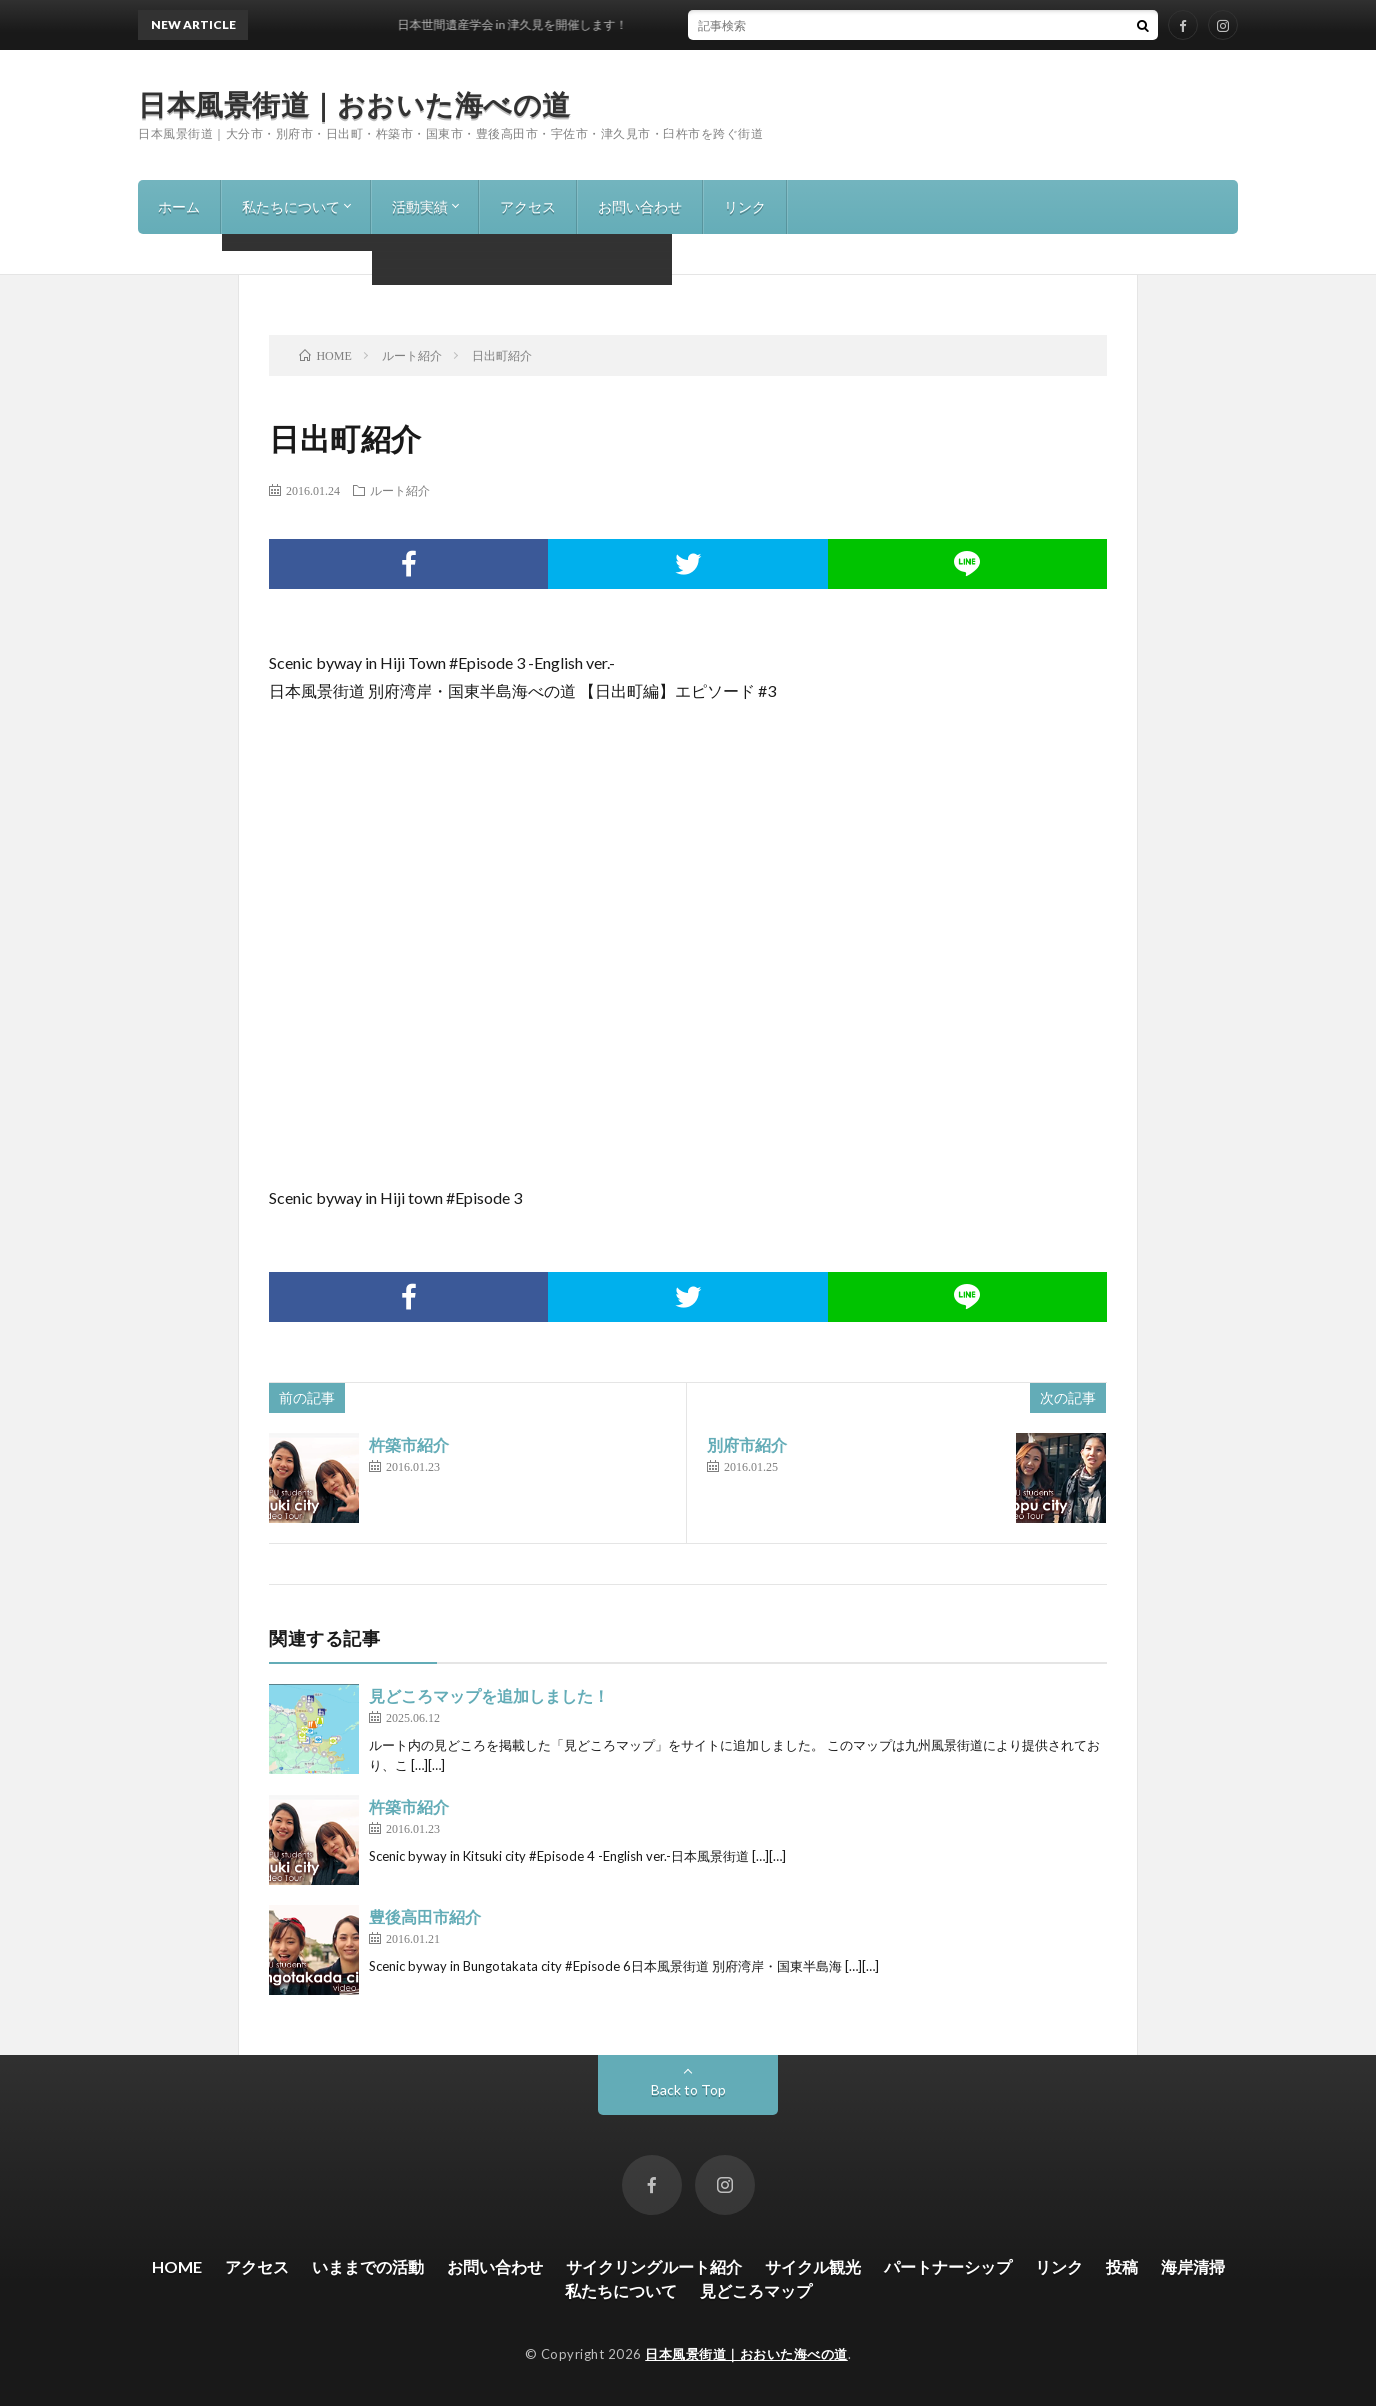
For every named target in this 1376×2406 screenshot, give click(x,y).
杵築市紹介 (409, 1444)
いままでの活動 (368, 2266)
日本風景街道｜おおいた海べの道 (354, 104)
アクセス (528, 206)
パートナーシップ (948, 2266)
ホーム (179, 206)
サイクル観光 (813, 2266)
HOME (177, 2266)
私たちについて (291, 206)
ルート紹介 (400, 490)
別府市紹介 (747, 1444)
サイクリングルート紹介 (654, 2266)
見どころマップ (756, 2290)
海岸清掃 (1193, 2266)
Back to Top (688, 2089)
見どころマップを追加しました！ (489, 1695)
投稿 (1122, 2266)
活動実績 (420, 206)
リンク (745, 206)
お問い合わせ (640, 206)
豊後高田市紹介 (425, 1916)
